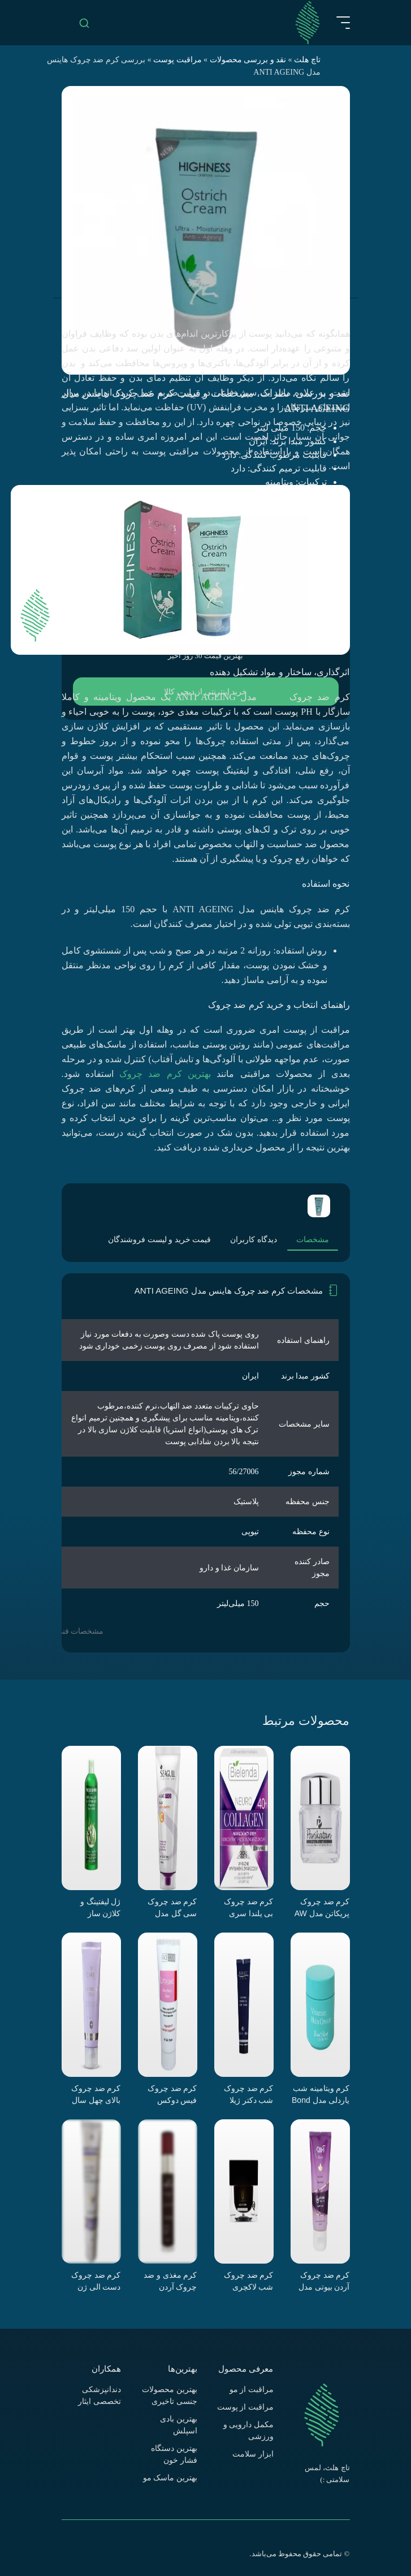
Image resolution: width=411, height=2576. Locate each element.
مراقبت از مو (252, 2389)
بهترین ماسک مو (170, 2478)
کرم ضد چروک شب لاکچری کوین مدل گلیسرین (249, 2281)
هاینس (273, 697)
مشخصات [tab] (312, 1239)
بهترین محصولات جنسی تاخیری (169, 2395)
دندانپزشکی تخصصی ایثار (99, 2395)
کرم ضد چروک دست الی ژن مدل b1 (96, 2281)
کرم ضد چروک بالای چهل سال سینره (96, 2094)
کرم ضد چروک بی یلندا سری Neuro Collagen (245, 1907)
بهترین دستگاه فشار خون (174, 2454)
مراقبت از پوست (245, 2407)
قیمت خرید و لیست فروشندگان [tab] (159, 1239)
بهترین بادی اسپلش (178, 2425)
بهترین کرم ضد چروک (165, 1074)
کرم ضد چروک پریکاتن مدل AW (322, 1907)
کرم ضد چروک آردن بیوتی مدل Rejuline (324, 2281)
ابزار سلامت (253, 2454)
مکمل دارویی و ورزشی (248, 2430)
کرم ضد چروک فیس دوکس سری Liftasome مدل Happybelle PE (169, 2094)
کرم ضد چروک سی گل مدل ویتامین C (172, 1907)
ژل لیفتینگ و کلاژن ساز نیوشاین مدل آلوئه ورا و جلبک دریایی (94, 1907)
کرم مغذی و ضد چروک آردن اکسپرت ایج (170, 2281)
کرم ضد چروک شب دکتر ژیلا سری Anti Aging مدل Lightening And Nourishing (246, 2094)
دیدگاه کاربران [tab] (253, 1239)
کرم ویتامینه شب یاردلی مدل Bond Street (320, 2094)
